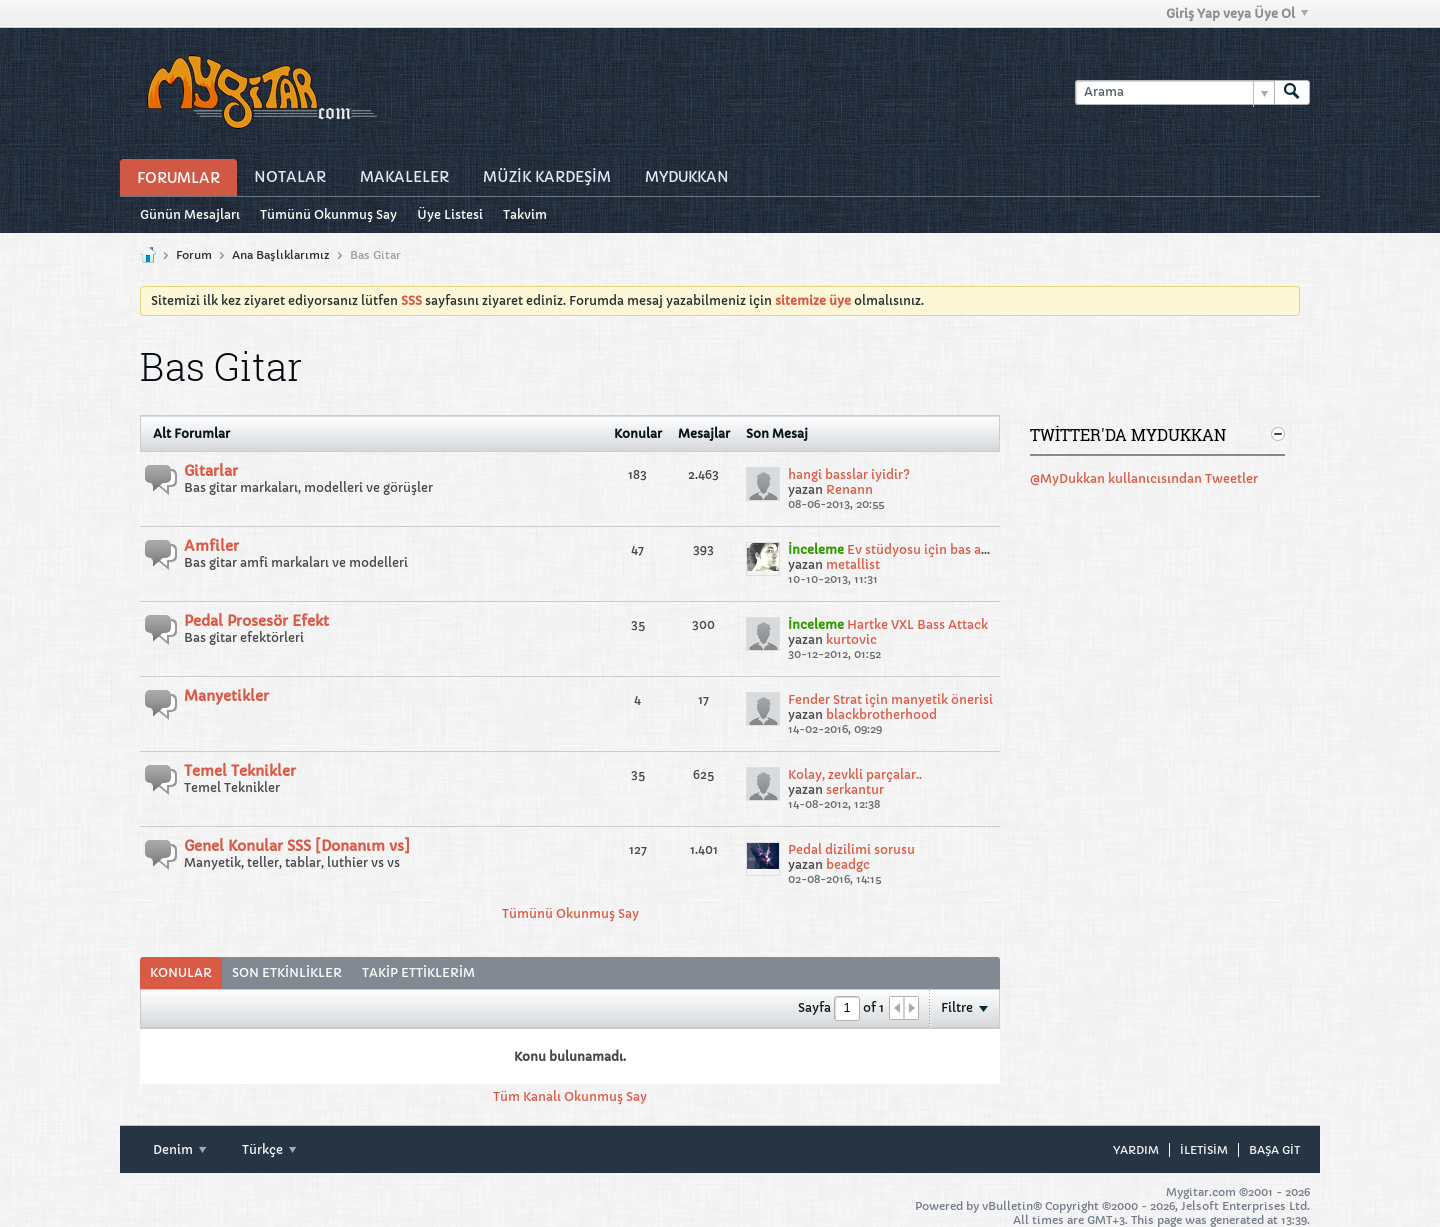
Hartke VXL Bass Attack (917, 624)
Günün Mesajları (190, 214)
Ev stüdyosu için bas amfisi (929, 549)
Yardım (1136, 1150)
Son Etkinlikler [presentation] (287, 972)
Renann (849, 489)
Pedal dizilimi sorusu (851, 849)
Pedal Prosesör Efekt (256, 621)
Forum (194, 255)
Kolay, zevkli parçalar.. (855, 774)
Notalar (290, 177)
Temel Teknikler (240, 771)
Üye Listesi (450, 214)
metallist (853, 564)
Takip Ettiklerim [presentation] (418, 972)
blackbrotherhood (881, 714)
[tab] (181, 973)
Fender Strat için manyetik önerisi (890, 699)
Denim (179, 1149)
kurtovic (851, 639)
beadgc (848, 864)
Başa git (1274, 1150)
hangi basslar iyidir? (849, 474)
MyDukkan (687, 177)
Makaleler (404, 177)
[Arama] (1174, 92)
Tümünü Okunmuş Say (328, 214)
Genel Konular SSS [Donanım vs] (297, 846)
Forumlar (178, 178)
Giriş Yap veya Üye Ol (1237, 13)
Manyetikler (226, 696)
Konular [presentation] (181, 972)
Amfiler (211, 546)
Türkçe (269, 1149)
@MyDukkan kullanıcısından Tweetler (1144, 478)
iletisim (1204, 1150)
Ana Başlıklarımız (281, 255)
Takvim (525, 214)
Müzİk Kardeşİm (547, 177)
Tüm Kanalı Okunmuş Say (570, 1096)
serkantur (855, 789)
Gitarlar (211, 471)
